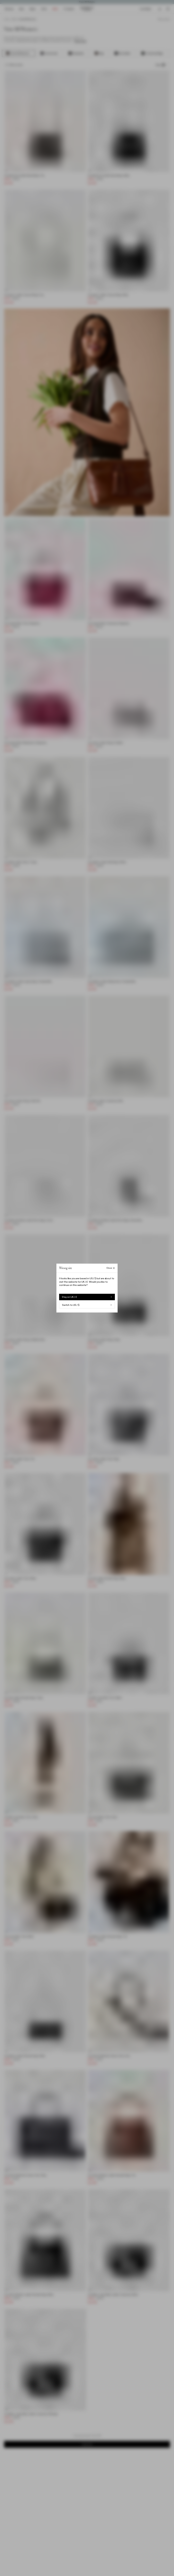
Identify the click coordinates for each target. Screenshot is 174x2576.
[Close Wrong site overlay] (110, 1268)
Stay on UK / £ (87, 1297)
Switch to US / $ (87, 1305)
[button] (87, 1288)
